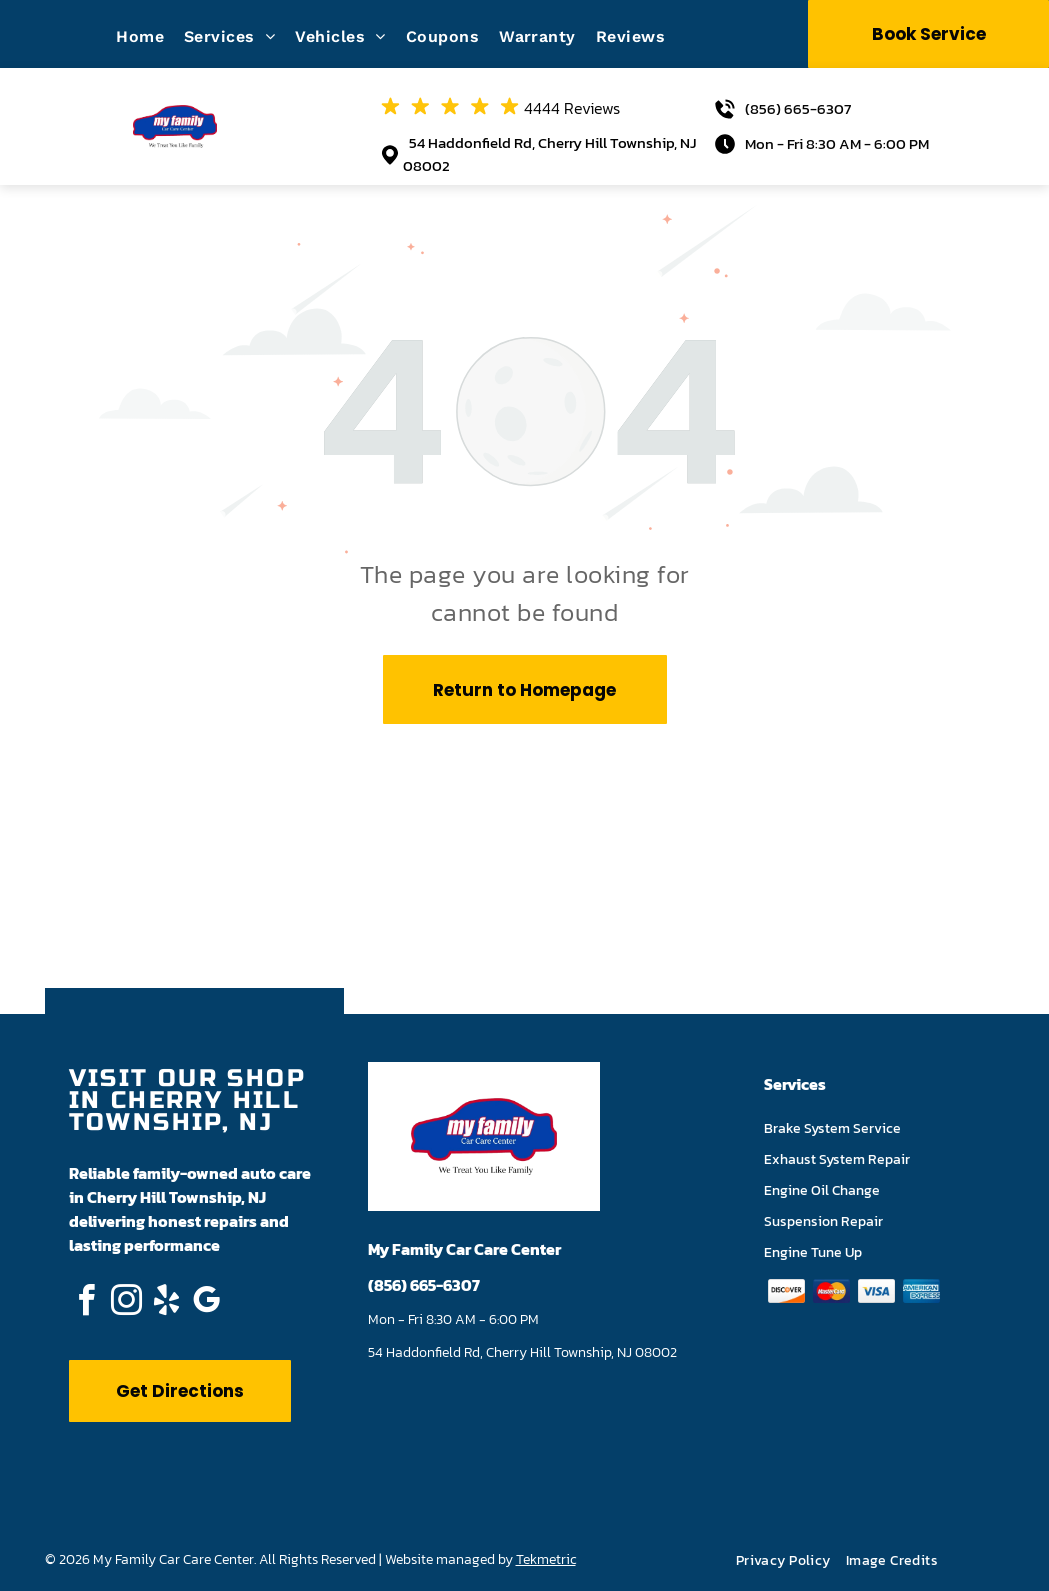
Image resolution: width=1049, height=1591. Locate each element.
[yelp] (167, 1303)
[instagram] (127, 1303)
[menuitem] (150, 36)
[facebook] (87, 1303)
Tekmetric (546, 1559)
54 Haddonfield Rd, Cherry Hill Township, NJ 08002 (549, 154)
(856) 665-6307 (798, 108)
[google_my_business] (207, 1303)
